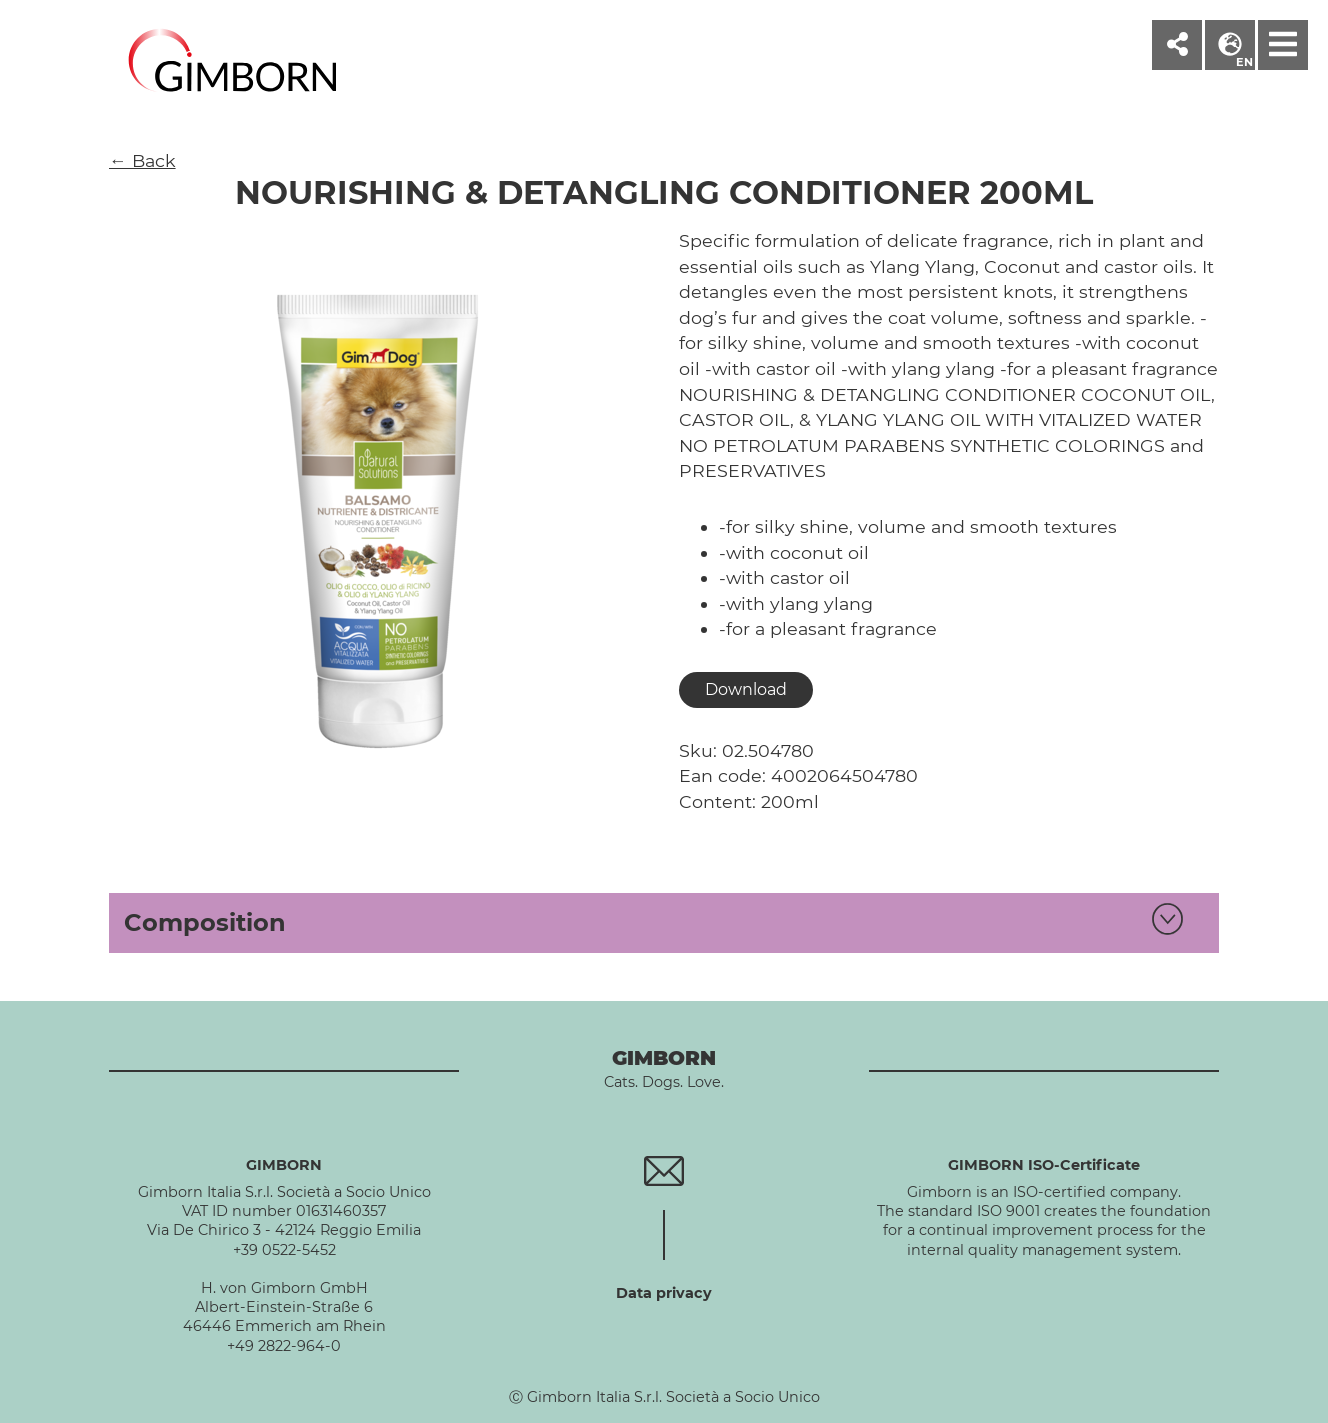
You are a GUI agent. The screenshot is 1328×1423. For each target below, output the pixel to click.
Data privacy (664, 1293)
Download (746, 689)
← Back (142, 160)
